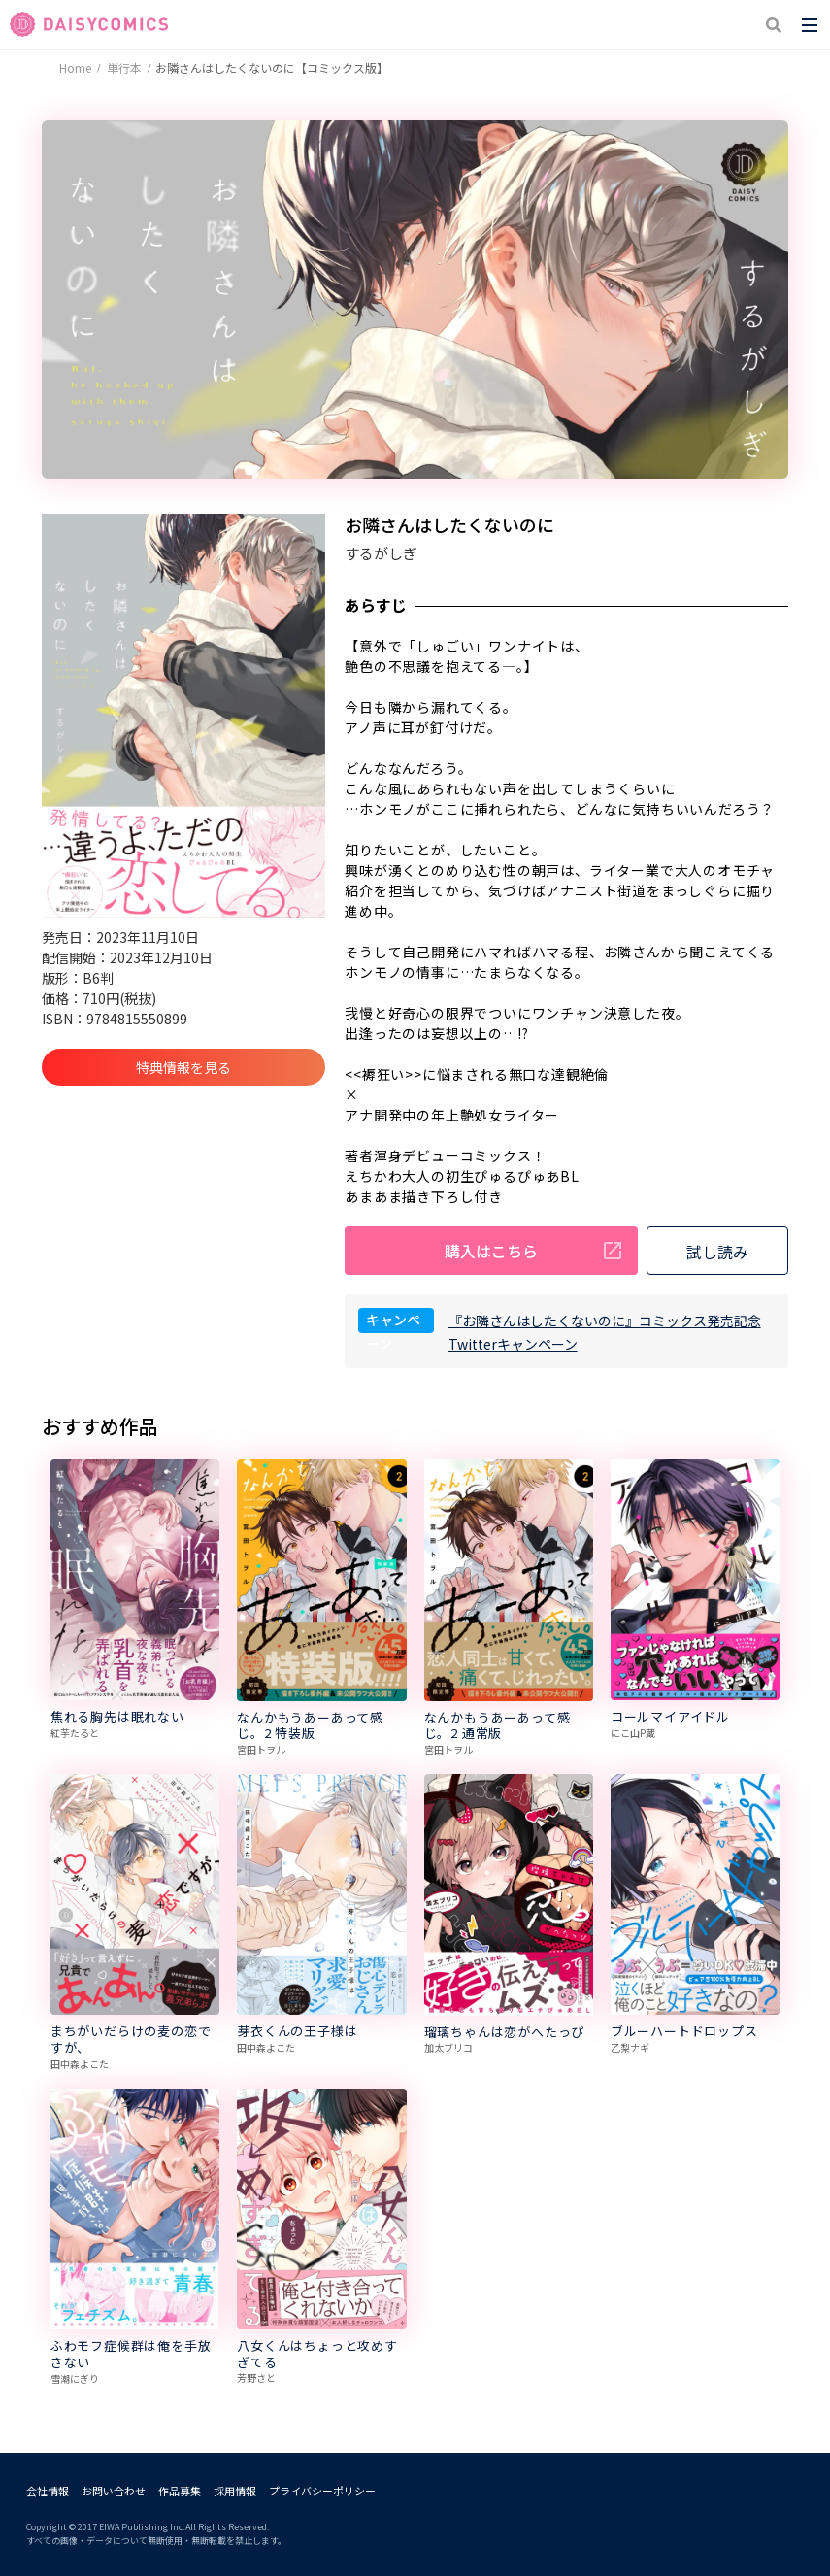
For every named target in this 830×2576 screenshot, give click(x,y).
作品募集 (179, 2490)
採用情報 (235, 2490)
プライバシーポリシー (322, 2490)
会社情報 (47, 2490)
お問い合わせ (114, 2490)
